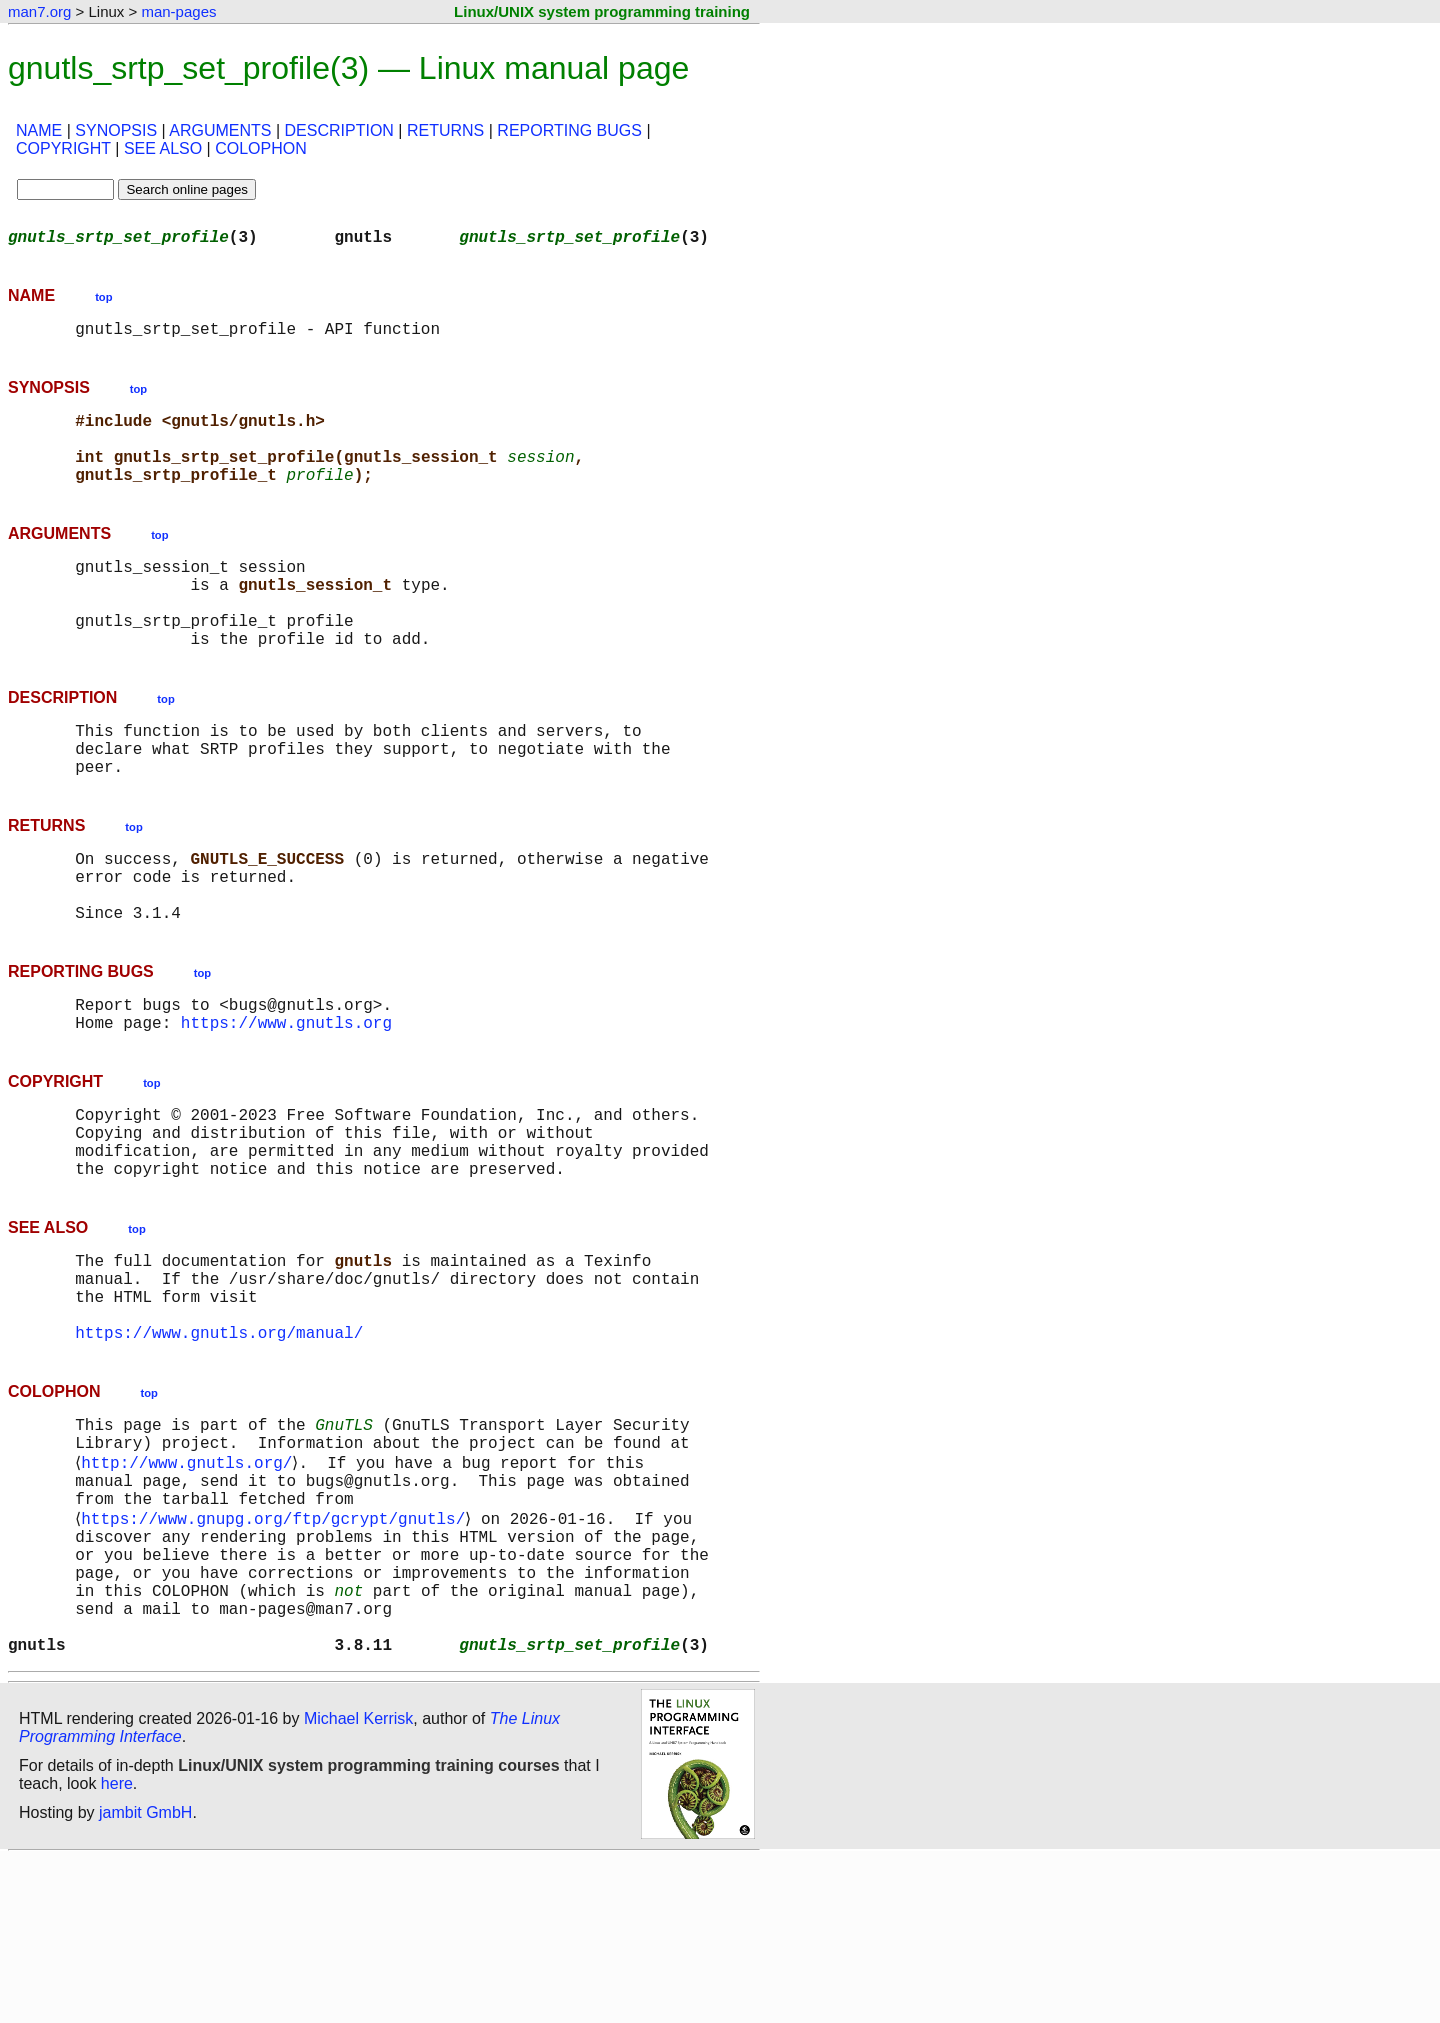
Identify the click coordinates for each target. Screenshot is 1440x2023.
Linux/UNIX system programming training (602, 11)
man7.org (39, 11)
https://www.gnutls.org (286, 1102)
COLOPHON (261, 148)
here (117, 1947)
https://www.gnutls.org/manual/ (219, 1448)
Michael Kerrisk (358, 1882)
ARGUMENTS (220, 130)
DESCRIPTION (339, 130)
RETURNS (445, 130)
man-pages (178, 11)
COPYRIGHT (63, 148)
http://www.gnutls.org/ (190, 1588)
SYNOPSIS (116, 130)
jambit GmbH (145, 1976)
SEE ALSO (163, 148)
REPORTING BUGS (569, 130)
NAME (39, 130)
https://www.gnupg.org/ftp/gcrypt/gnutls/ (277, 1654)
